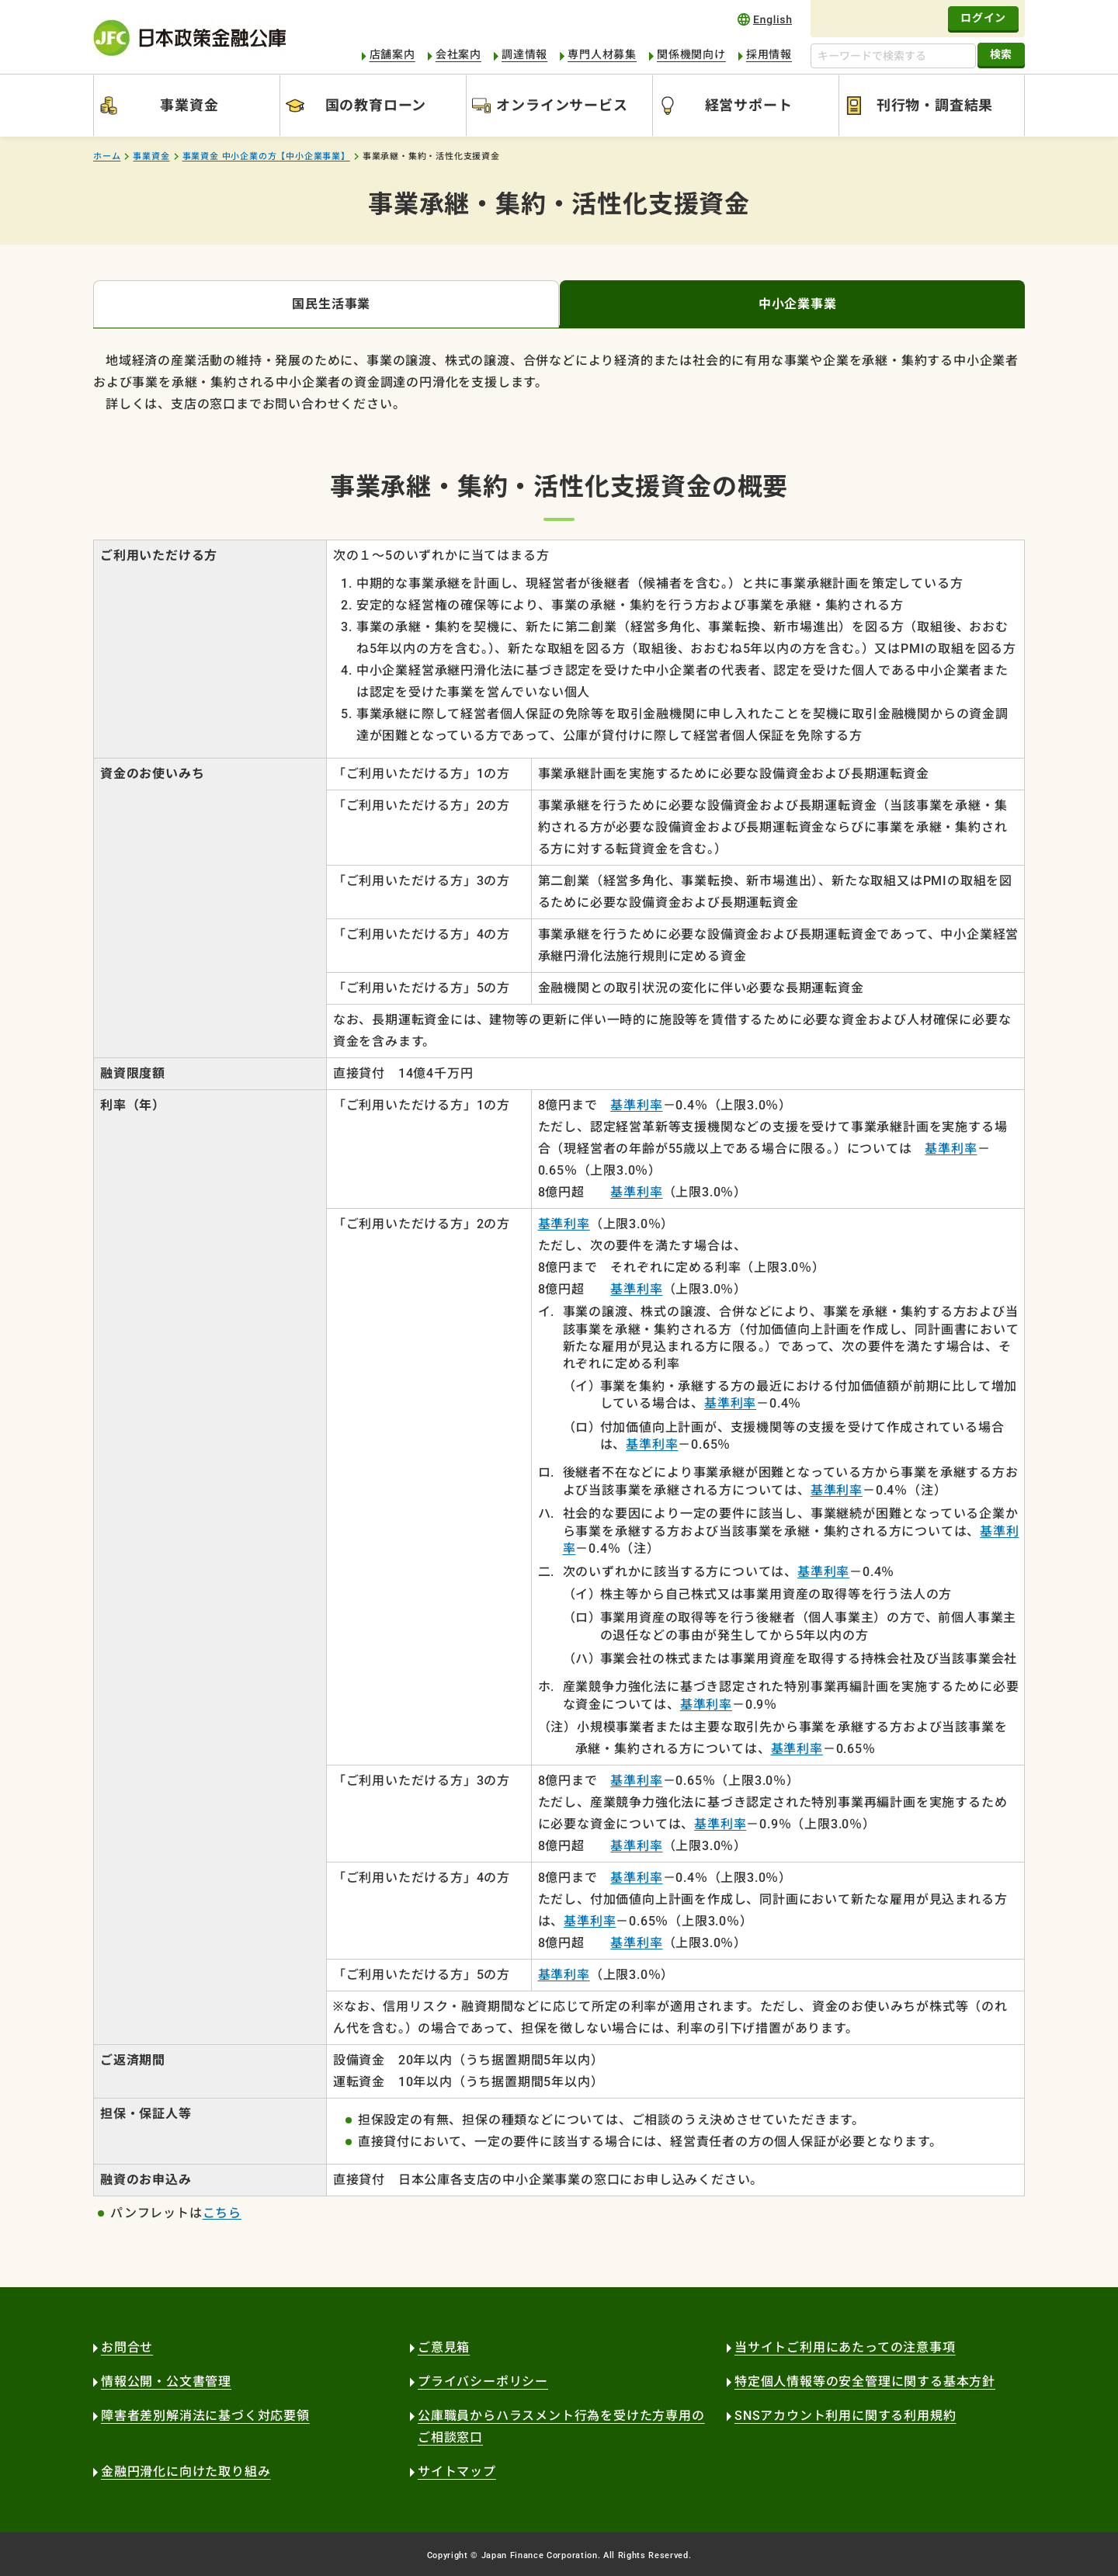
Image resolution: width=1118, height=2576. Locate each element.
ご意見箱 (444, 2347)
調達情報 (524, 54)
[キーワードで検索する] (893, 55)
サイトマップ (457, 2471)
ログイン (983, 18)
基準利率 (636, 1105)
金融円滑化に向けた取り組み (185, 2471)
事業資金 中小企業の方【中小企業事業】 (266, 156)
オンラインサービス (561, 105)
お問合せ (127, 2347)
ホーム (106, 156)
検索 (1001, 54)
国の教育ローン (376, 105)
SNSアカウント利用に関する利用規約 (845, 2415)
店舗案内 (392, 54)
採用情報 (769, 54)
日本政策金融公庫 (189, 37)
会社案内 (458, 54)
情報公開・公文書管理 (166, 2381)
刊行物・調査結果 (935, 105)
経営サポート (749, 105)
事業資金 (189, 105)
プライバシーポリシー (483, 2381)
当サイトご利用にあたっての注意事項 (845, 2347)
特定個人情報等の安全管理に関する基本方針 (864, 2381)
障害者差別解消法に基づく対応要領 (205, 2415)
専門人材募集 (602, 54)
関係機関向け (691, 54)
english (765, 19)
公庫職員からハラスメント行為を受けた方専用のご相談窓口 (561, 2426)
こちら (222, 2213)
